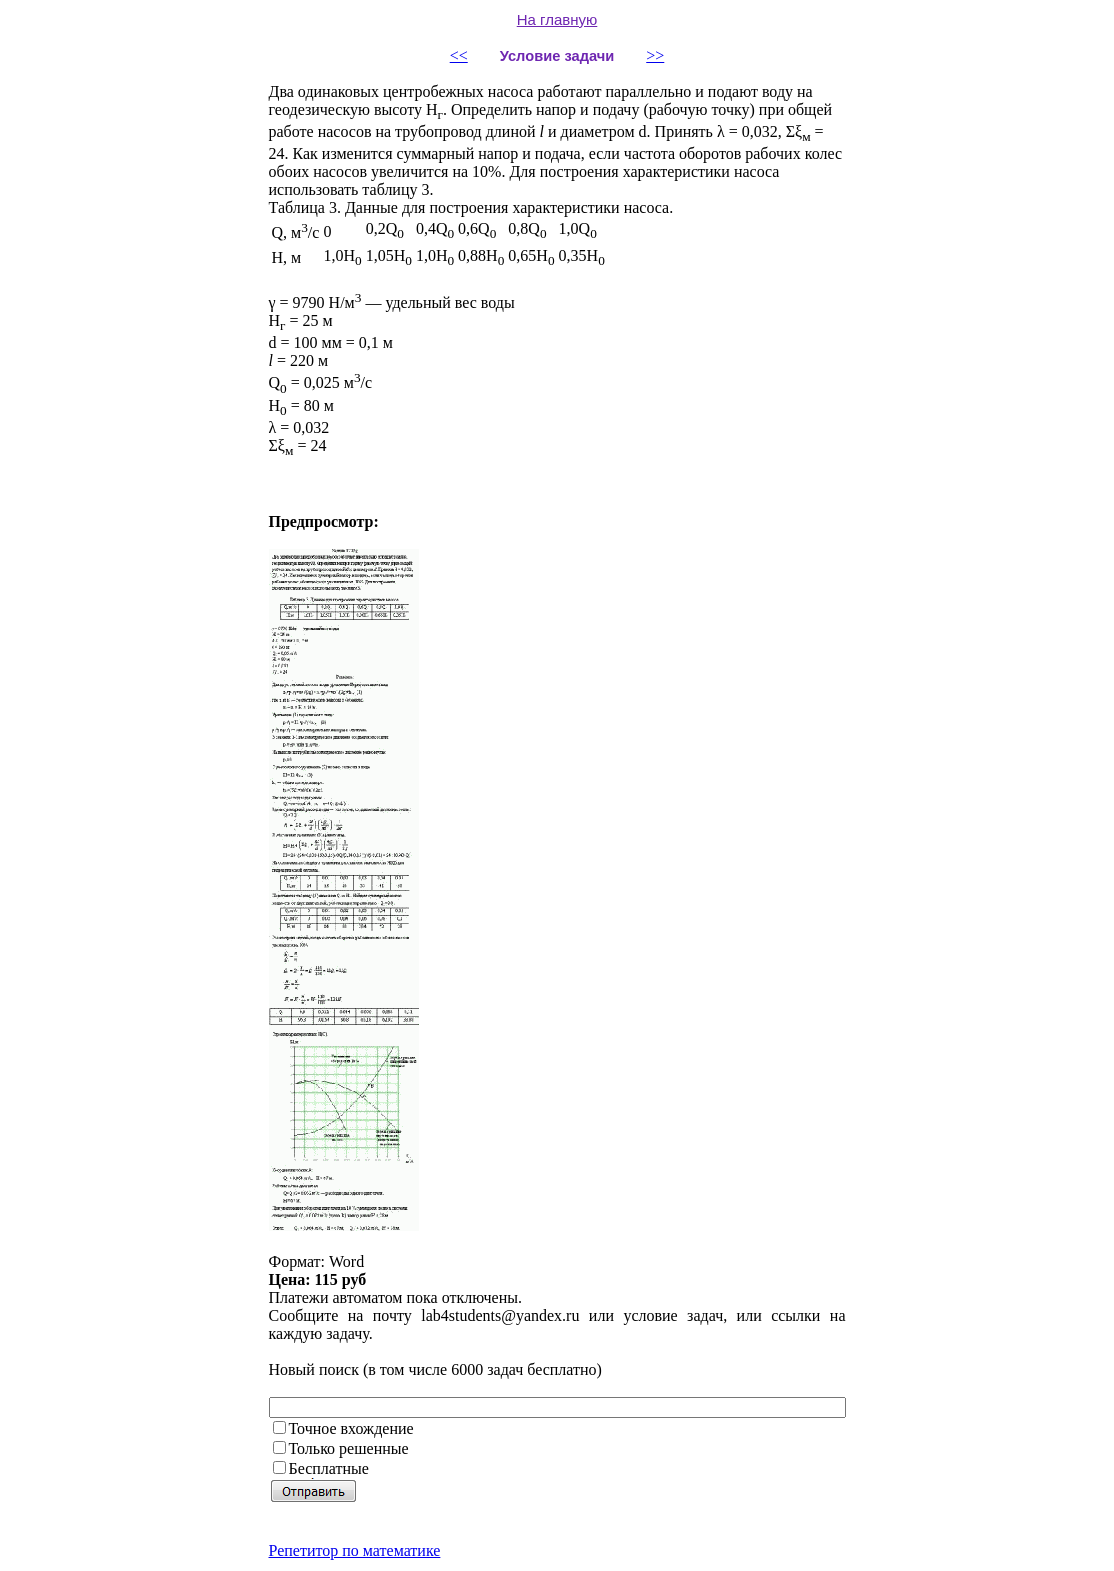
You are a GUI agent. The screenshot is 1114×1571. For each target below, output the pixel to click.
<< (459, 55)
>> (655, 55)
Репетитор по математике (355, 1550)
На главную (557, 19)
